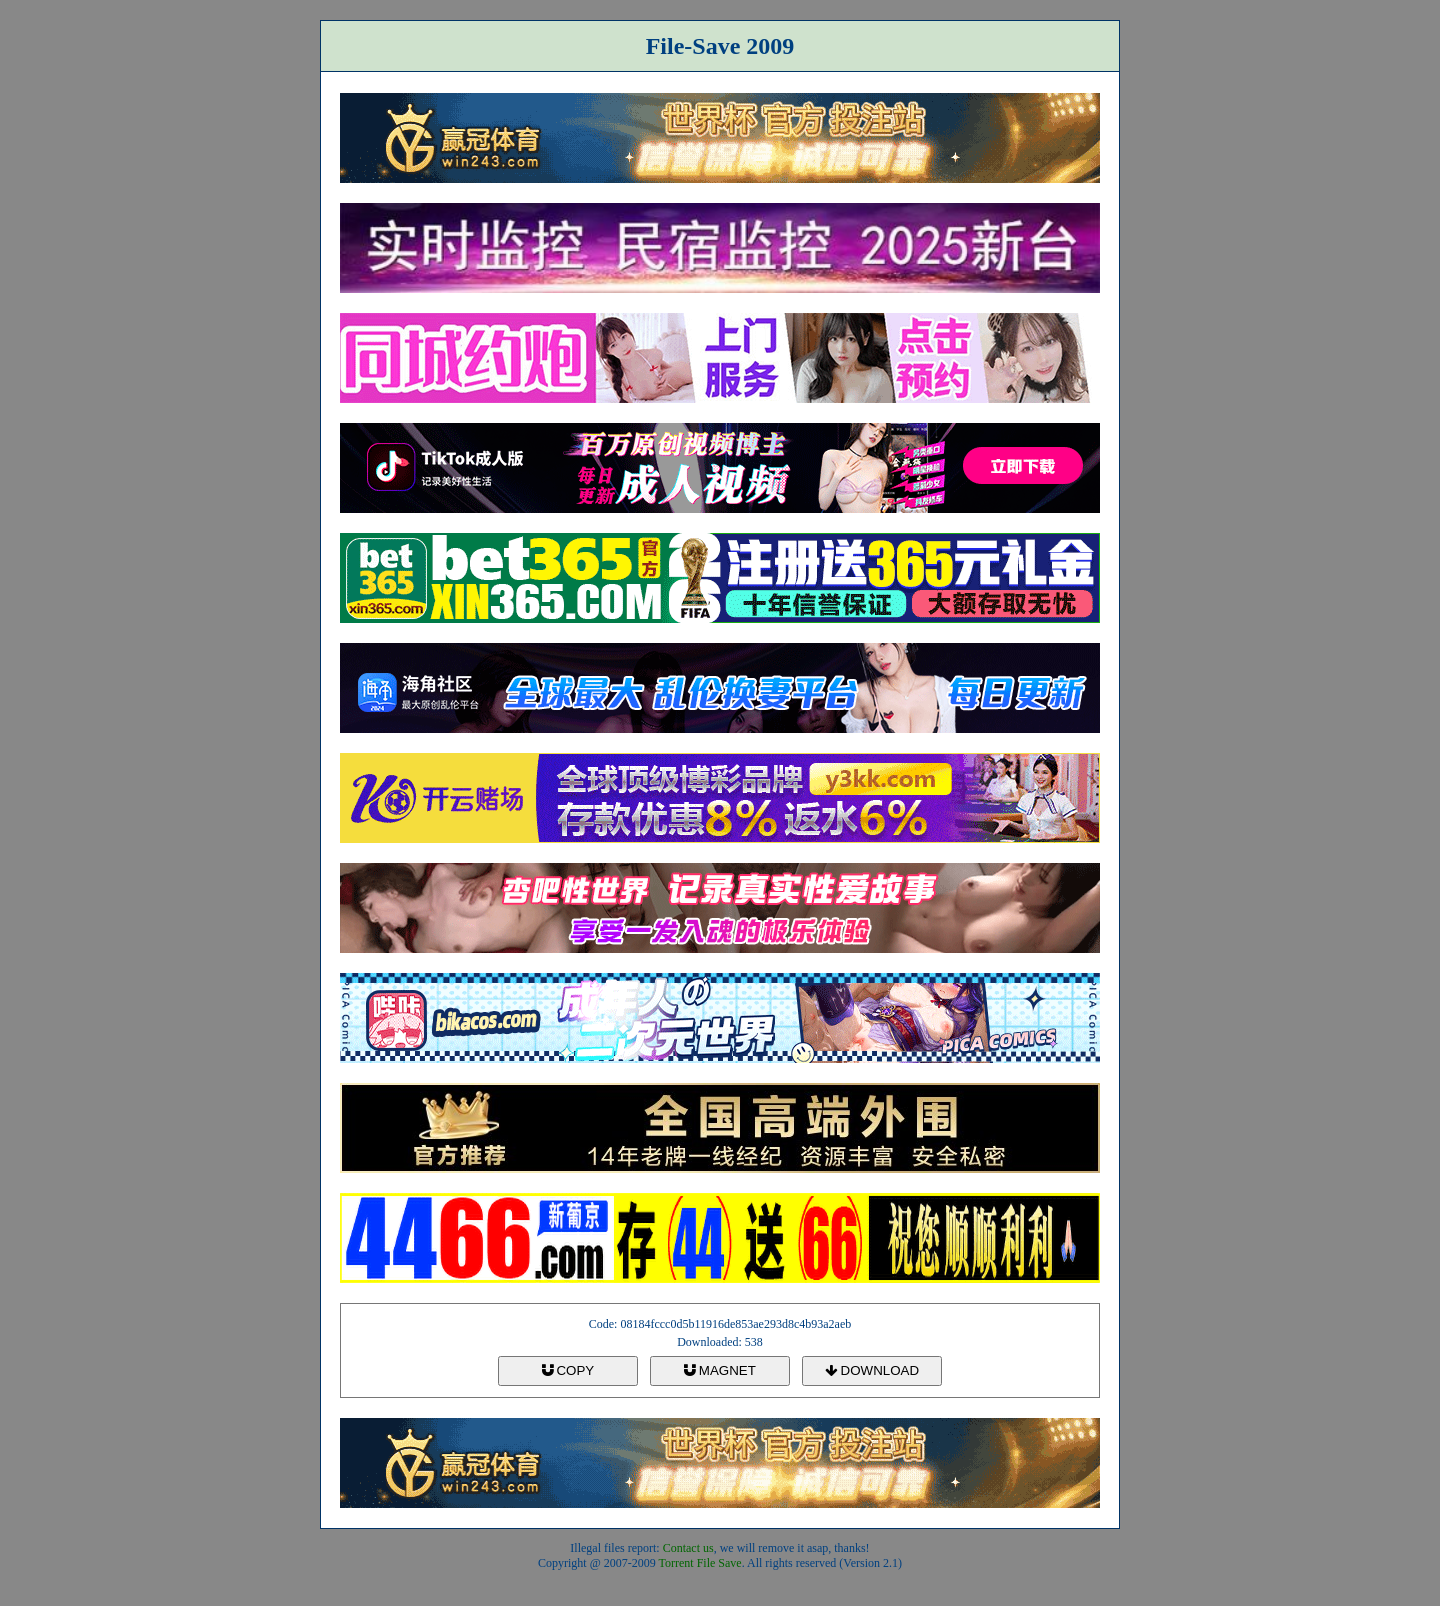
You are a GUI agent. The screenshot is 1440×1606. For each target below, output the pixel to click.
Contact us (688, 1548)
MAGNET (720, 1370)
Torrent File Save (700, 1563)
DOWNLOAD (872, 1370)
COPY (568, 1370)
